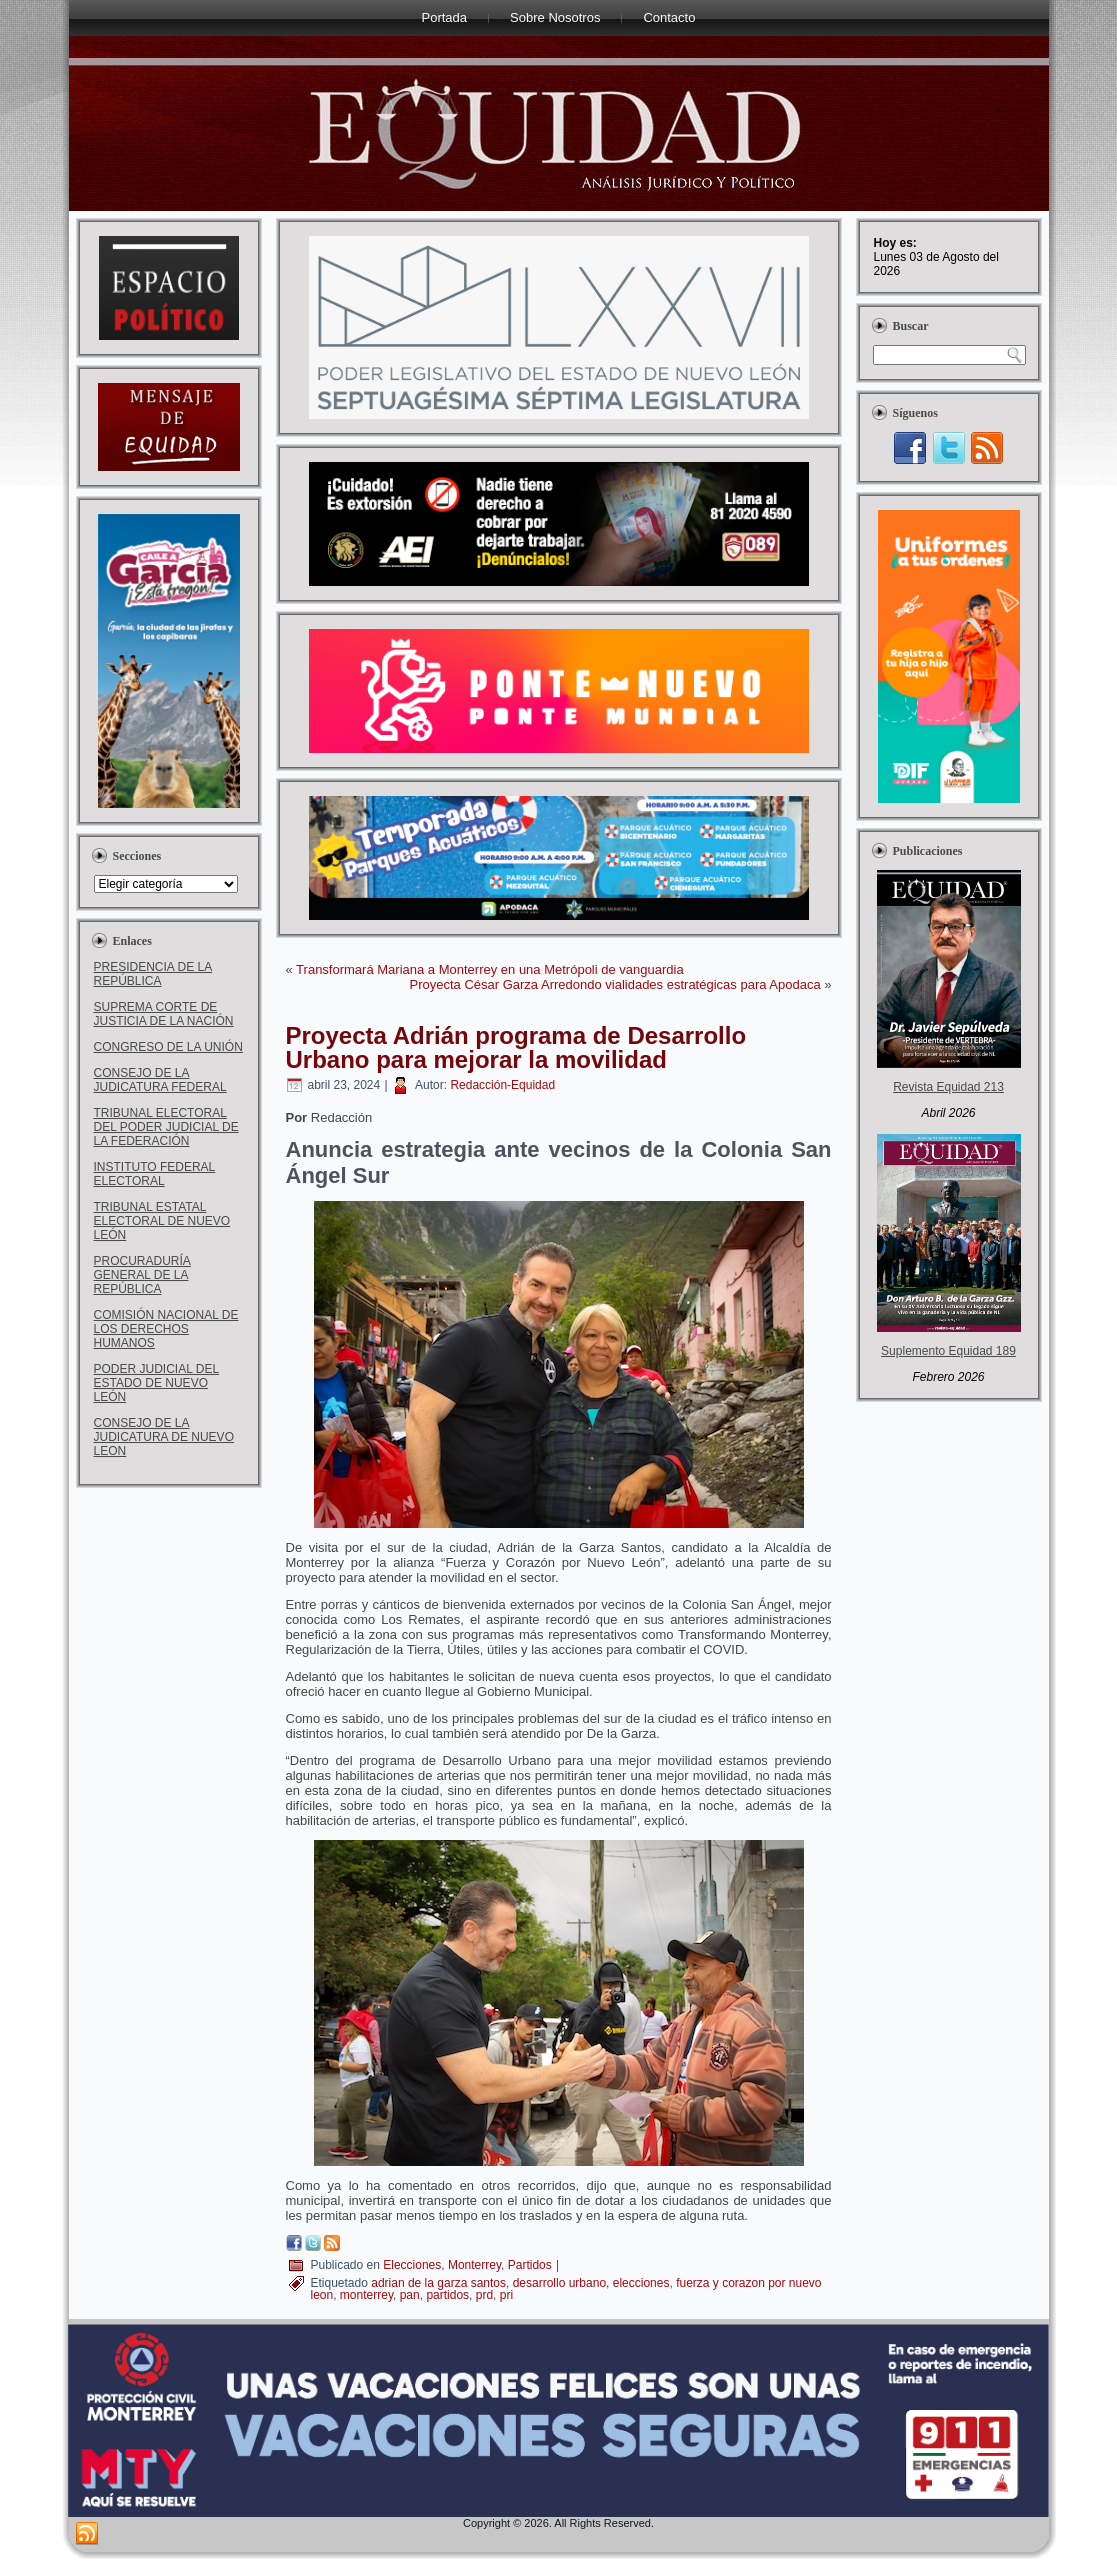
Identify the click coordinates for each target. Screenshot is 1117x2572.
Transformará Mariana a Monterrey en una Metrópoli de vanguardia (490, 969)
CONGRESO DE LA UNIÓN (168, 1047)
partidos (447, 2295)
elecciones (641, 2283)
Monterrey (474, 2265)
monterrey (366, 2295)
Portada (445, 17)
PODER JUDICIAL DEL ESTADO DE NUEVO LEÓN (157, 1383)
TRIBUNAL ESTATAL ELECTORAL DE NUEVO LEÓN (162, 1221)
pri (506, 2295)
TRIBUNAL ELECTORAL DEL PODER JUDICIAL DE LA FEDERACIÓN (166, 1127)
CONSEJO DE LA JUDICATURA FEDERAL (160, 1080)
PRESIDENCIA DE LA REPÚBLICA (153, 974)
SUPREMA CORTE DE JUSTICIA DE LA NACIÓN (164, 1014)
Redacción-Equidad (502, 1085)
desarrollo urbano (559, 2283)
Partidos (530, 2265)
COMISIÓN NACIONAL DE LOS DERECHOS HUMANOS (166, 1329)
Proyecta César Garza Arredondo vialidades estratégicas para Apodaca (614, 984)
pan (410, 2295)
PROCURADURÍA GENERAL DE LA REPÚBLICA (142, 1275)
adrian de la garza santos (438, 2283)
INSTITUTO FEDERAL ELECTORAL (155, 1174)
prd (484, 2295)
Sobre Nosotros (555, 17)
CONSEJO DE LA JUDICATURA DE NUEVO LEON (164, 1437)
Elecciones (412, 2265)
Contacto (669, 17)
